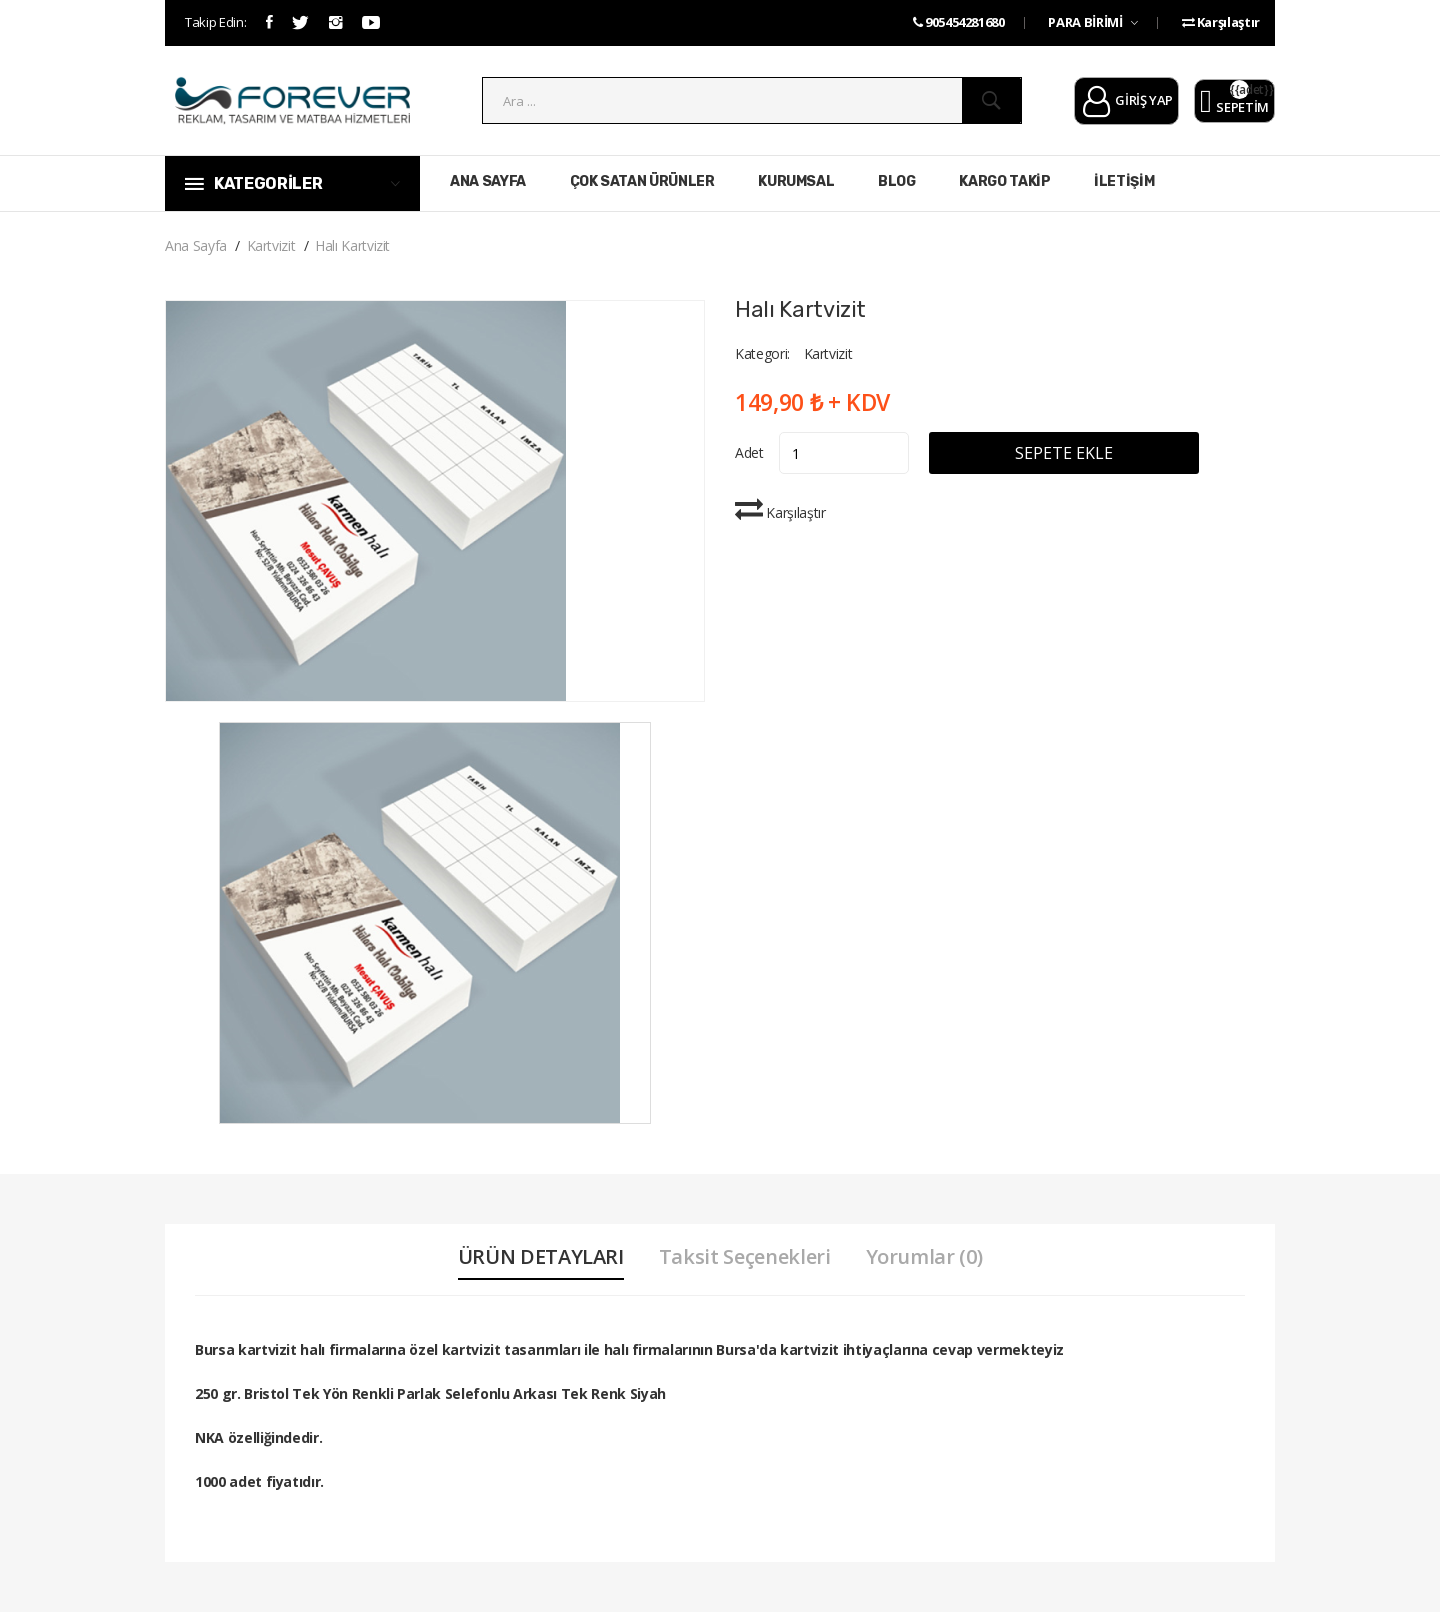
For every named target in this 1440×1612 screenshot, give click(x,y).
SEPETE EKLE (1064, 453)
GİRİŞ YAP (1126, 102)
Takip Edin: (215, 22)
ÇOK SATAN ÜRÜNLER (642, 181)
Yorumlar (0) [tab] (924, 1257)
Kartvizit (271, 245)
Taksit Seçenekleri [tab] (745, 1257)
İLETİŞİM (1124, 181)
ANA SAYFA (488, 181)
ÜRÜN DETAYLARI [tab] (541, 1257)
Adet (749, 452)
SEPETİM (1234, 102)
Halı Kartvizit (352, 245)
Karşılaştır (1221, 22)
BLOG (897, 181)
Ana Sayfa (196, 245)
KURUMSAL (796, 181)
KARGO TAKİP (1004, 181)
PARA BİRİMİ (1092, 22)
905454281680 (959, 22)
